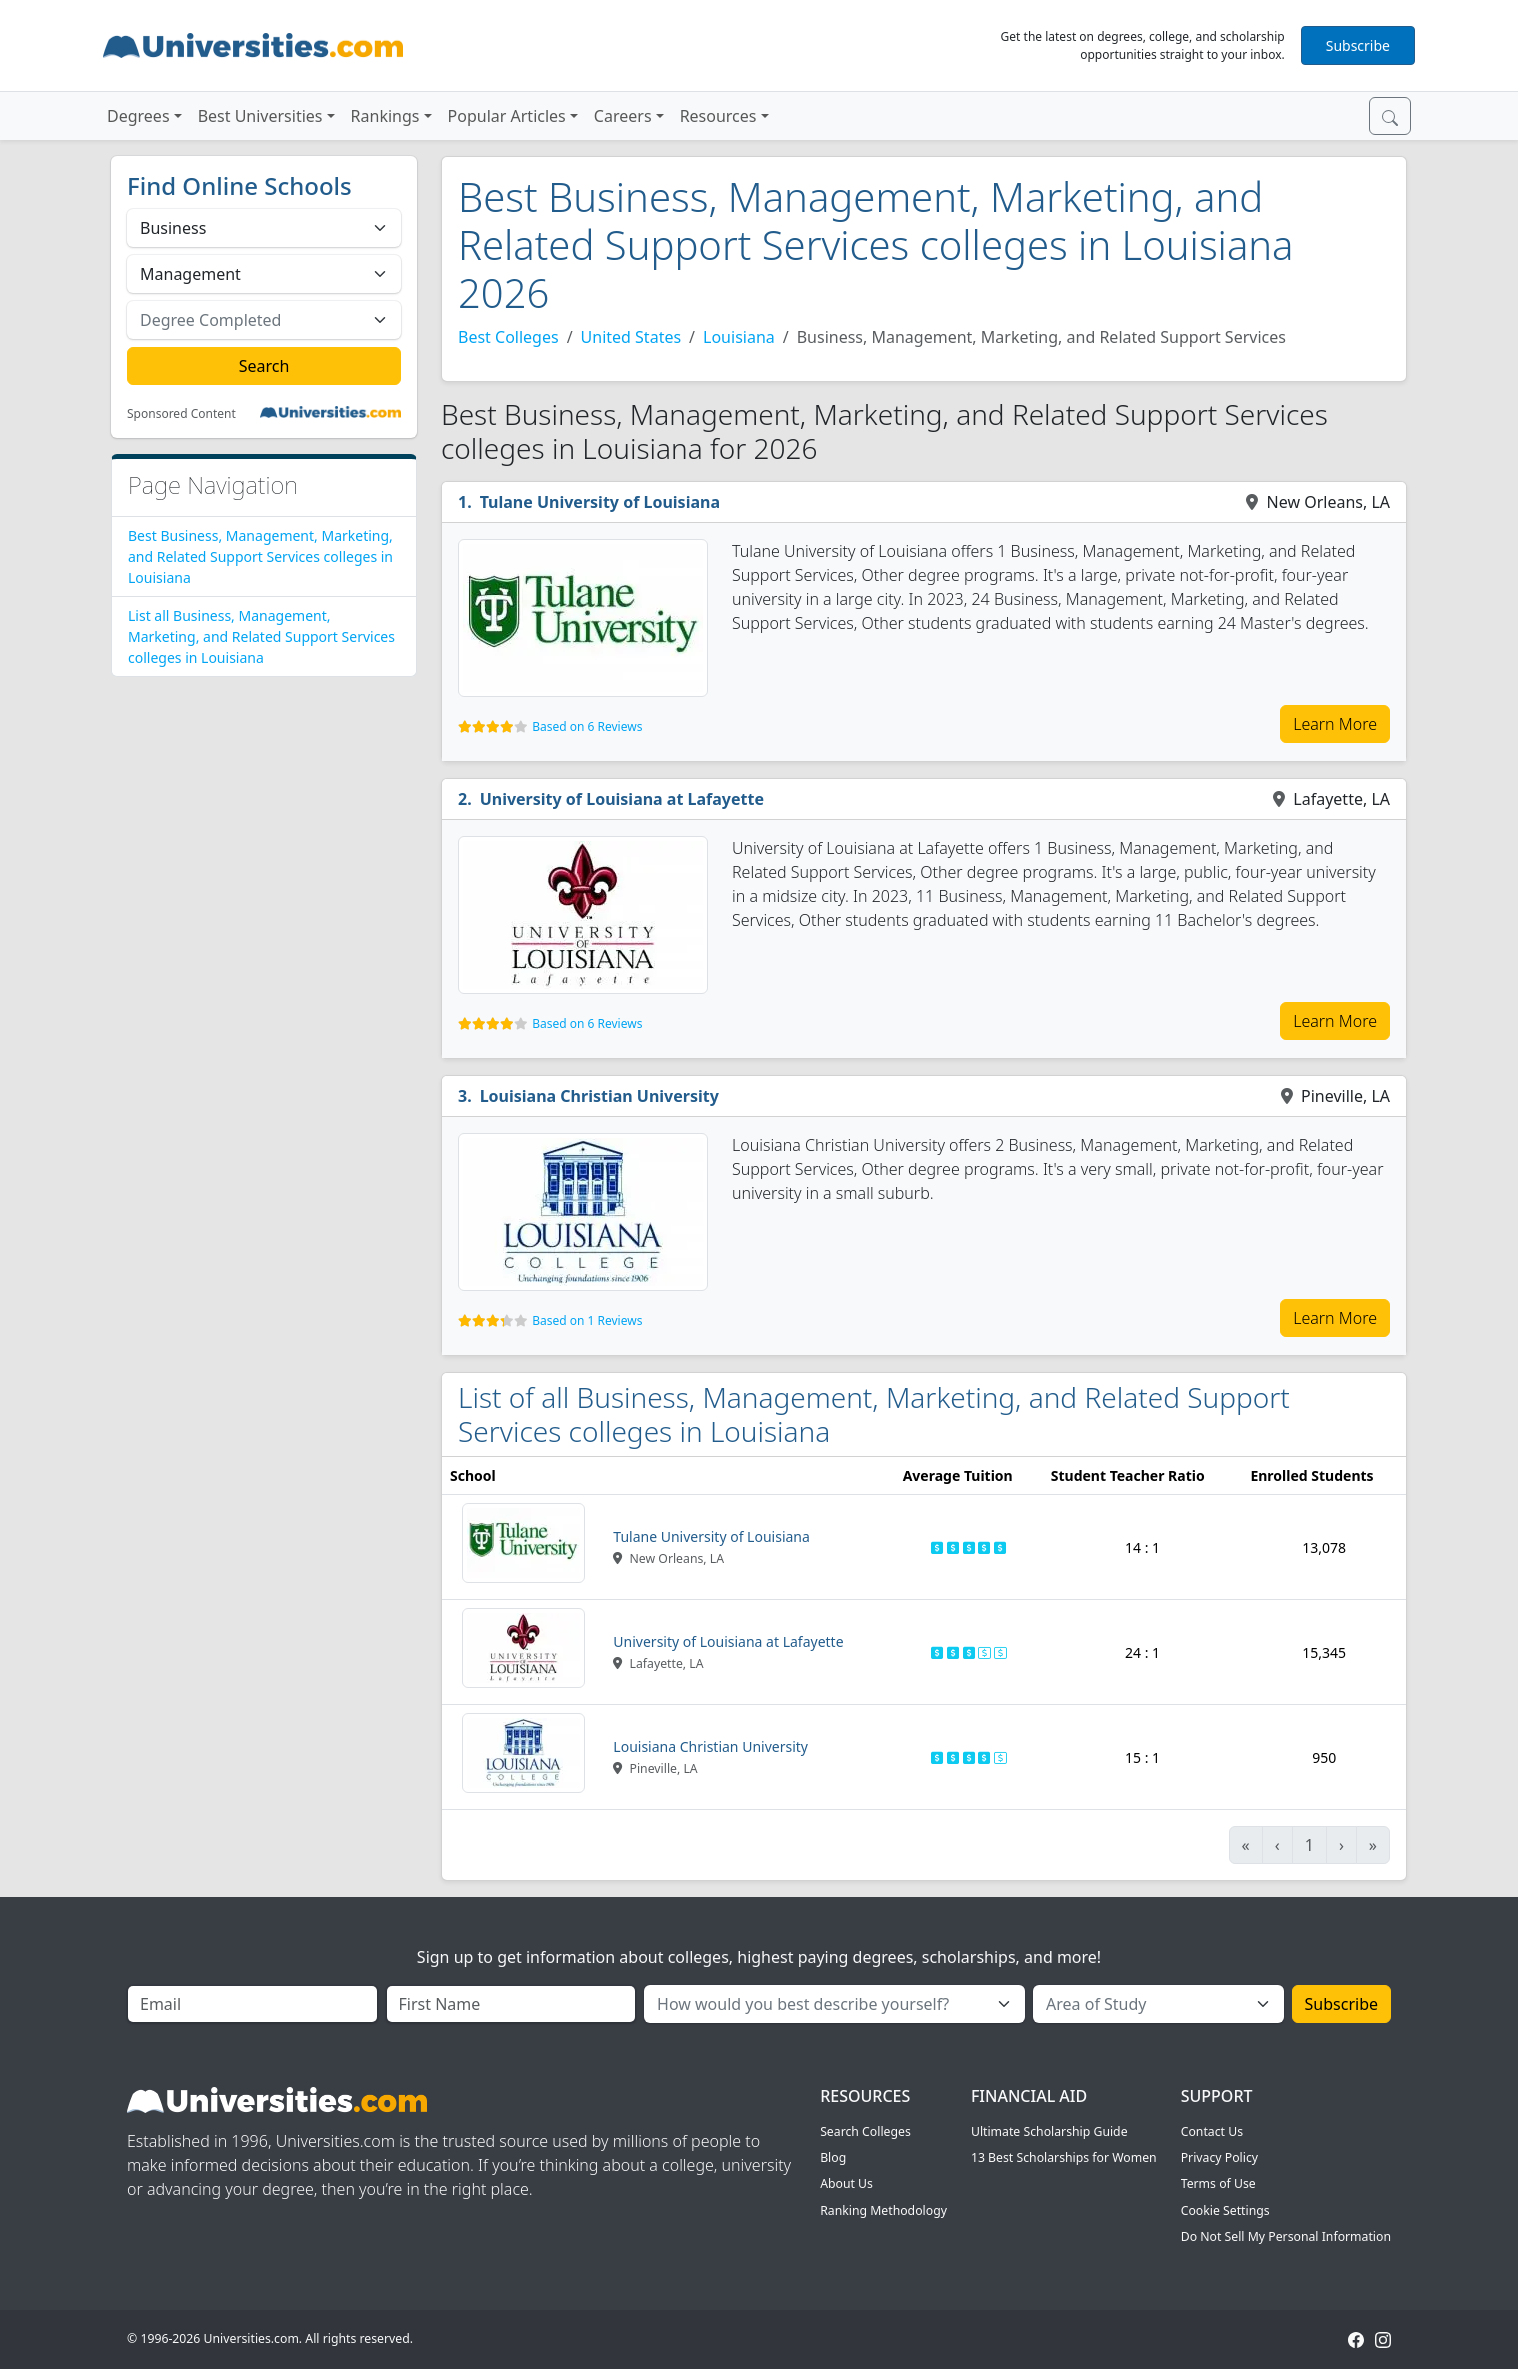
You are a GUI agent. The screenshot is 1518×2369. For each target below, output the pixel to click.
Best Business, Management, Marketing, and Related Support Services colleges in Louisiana (260, 556)
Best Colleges (508, 337)
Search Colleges (865, 2131)
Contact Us (1212, 2131)
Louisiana (739, 337)
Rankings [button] (385, 116)
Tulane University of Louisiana (600, 502)
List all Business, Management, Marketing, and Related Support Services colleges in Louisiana (261, 636)
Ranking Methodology (883, 2210)
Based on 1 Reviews (587, 1320)
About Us (846, 2183)
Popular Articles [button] (507, 116)
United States (631, 337)
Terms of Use (1218, 2183)
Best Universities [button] (260, 116)
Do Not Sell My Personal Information (1286, 2236)
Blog (833, 2157)
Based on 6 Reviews (587, 726)
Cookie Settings (1225, 2210)
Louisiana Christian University (599, 1096)
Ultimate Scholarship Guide (1049, 2131)
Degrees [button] (138, 116)
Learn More (1335, 724)
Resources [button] (718, 116)
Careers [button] (623, 116)
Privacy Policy (1219, 2157)
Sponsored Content (181, 414)
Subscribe (1358, 45)
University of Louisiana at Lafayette (622, 799)
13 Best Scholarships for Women (1064, 2157)
